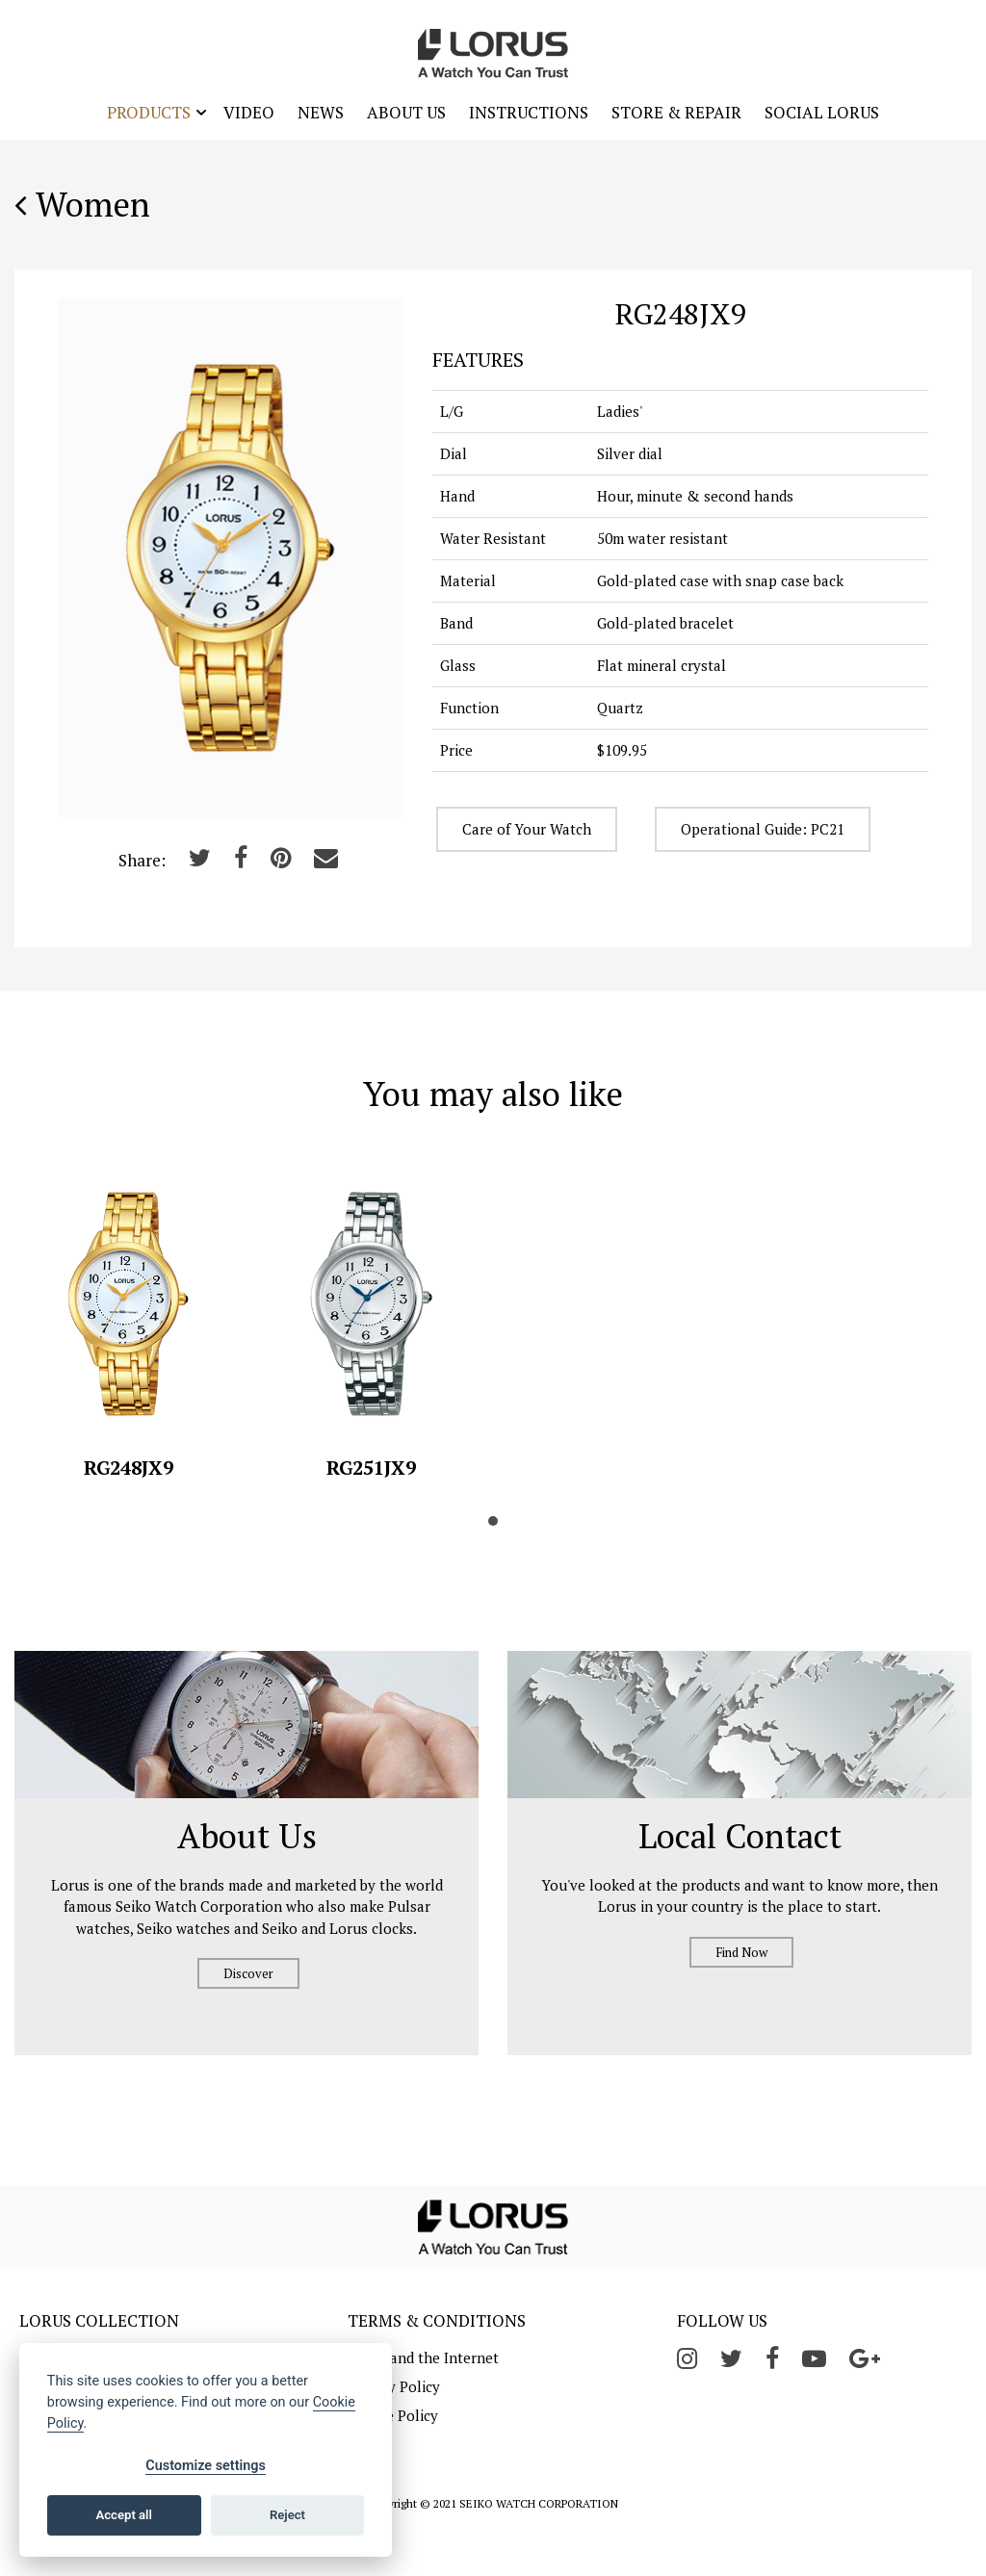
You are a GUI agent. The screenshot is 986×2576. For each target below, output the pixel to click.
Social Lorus (822, 112)
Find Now (741, 1952)
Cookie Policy (393, 2415)
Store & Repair (676, 112)
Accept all (124, 2515)
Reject (287, 2515)
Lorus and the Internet (423, 2357)
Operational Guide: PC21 (762, 828)
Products (149, 112)
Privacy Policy (394, 2386)
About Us (406, 112)
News (321, 112)
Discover (248, 1973)
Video (248, 112)
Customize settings (205, 2466)
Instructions (528, 112)
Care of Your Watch (526, 828)
